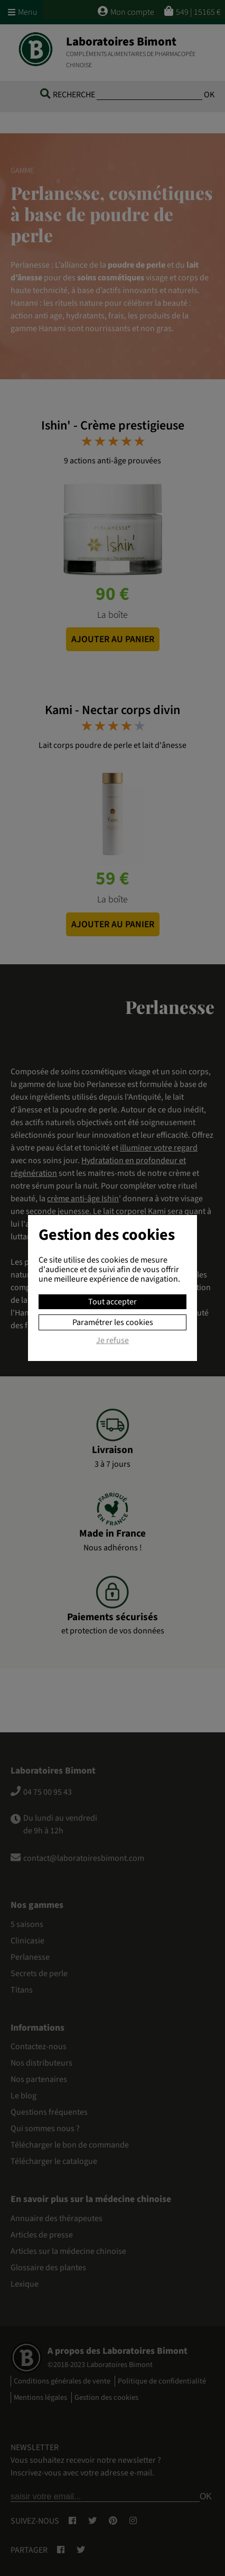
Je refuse (112, 1341)
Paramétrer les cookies (112, 1322)
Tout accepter (112, 1302)
